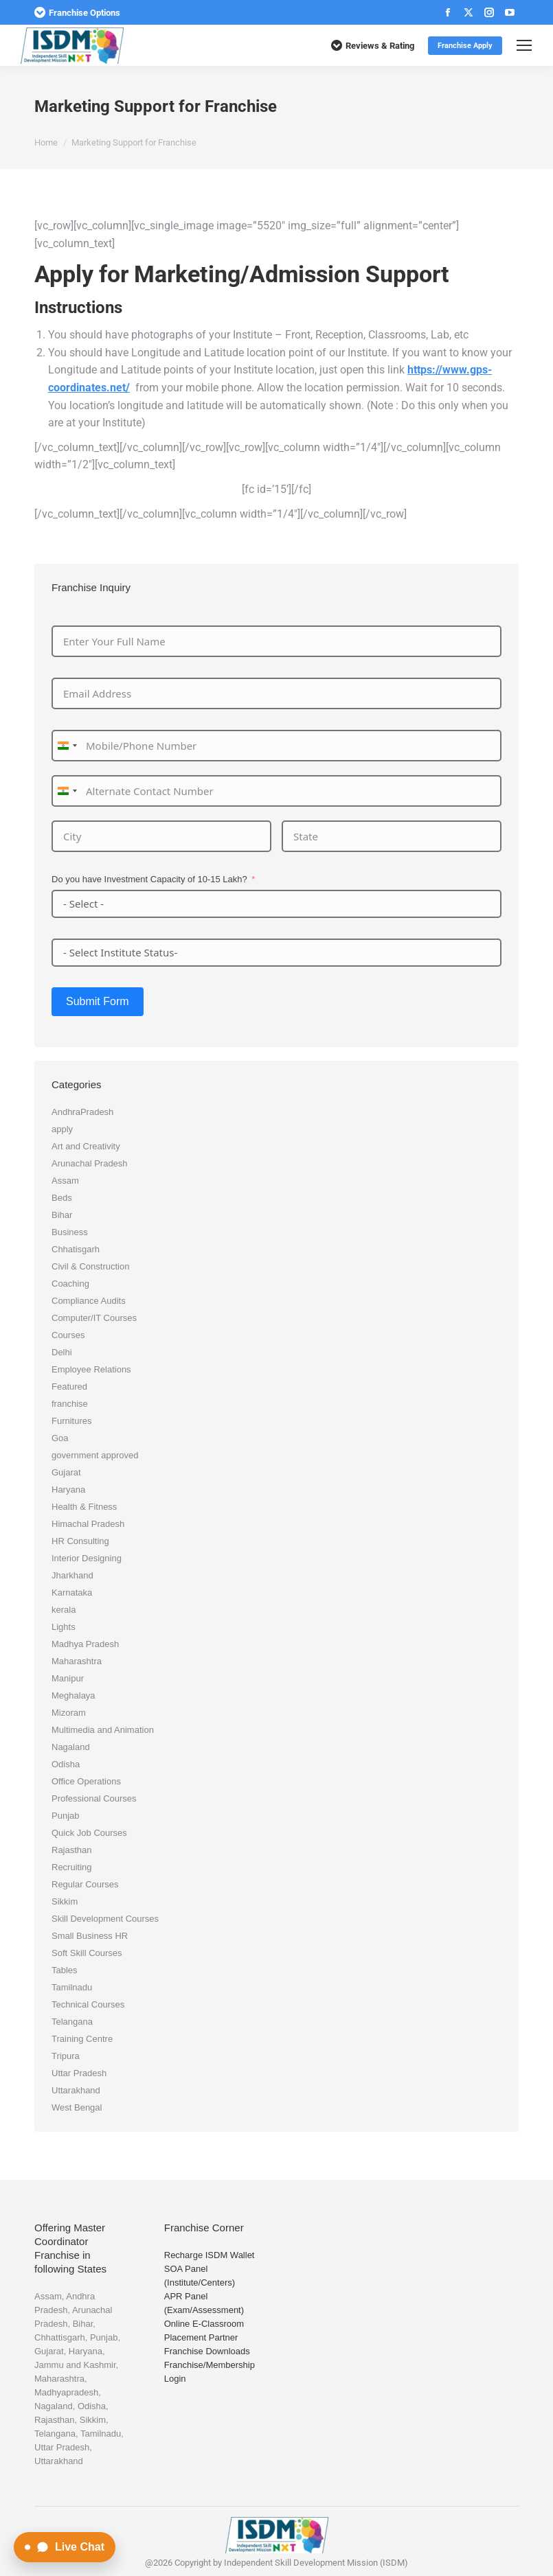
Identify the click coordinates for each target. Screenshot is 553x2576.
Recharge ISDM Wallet (209, 2255)
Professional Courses (94, 1798)
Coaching (70, 1283)
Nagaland (71, 1747)
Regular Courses (85, 1884)
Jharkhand (72, 1575)
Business (70, 1232)
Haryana (68, 1489)
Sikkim (65, 1901)
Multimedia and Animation (103, 1730)
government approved (95, 1455)
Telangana (72, 2021)
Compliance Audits (89, 1301)
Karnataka (72, 1592)
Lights (64, 1627)
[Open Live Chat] (64, 2547)
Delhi (62, 1352)
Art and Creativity (86, 1146)
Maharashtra (77, 1661)
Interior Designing (87, 1558)
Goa (60, 1438)
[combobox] (66, 746)
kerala (64, 1610)
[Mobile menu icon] (524, 45)
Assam (65, 1180)
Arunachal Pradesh (90, 1163)
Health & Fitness (84, 1507)
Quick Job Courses (89, 1833)
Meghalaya (73, 1695)
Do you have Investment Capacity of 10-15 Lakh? (149, 879)
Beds (62, 1198)
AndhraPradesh (82, 1112)
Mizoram (69, 1712)
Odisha (66, 1764)
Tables (65, 1970)
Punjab (65, 1815)
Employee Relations (91, 1369)
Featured (69, 1386)
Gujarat (66, 1472)
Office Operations (86, 1781)
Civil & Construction (90, 1266)
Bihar (62, 1215)
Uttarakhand (76, 2090)
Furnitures (72, 1421)
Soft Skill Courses (87, 1953)
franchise (70, 1404)
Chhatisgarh (76, 1249)
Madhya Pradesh (85, 1644)
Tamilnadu (72, 1987)
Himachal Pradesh (88, 1524)
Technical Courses (88, 2004)
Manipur (68, 1678)
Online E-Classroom (204, 2324)
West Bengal (77, 2107)
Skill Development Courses (105, 1918)
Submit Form (97, 1001)
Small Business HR (90, 1936)
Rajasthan (72, 1850)
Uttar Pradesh (79, 2073)
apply (62, 1129)
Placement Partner (201, 2337)
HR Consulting (80, 1541)
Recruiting (72, 1867)
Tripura (66, 2056)
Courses (68, 1335)
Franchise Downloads (207, 2351)
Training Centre (82, 2039)
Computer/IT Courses (94, 1318)
